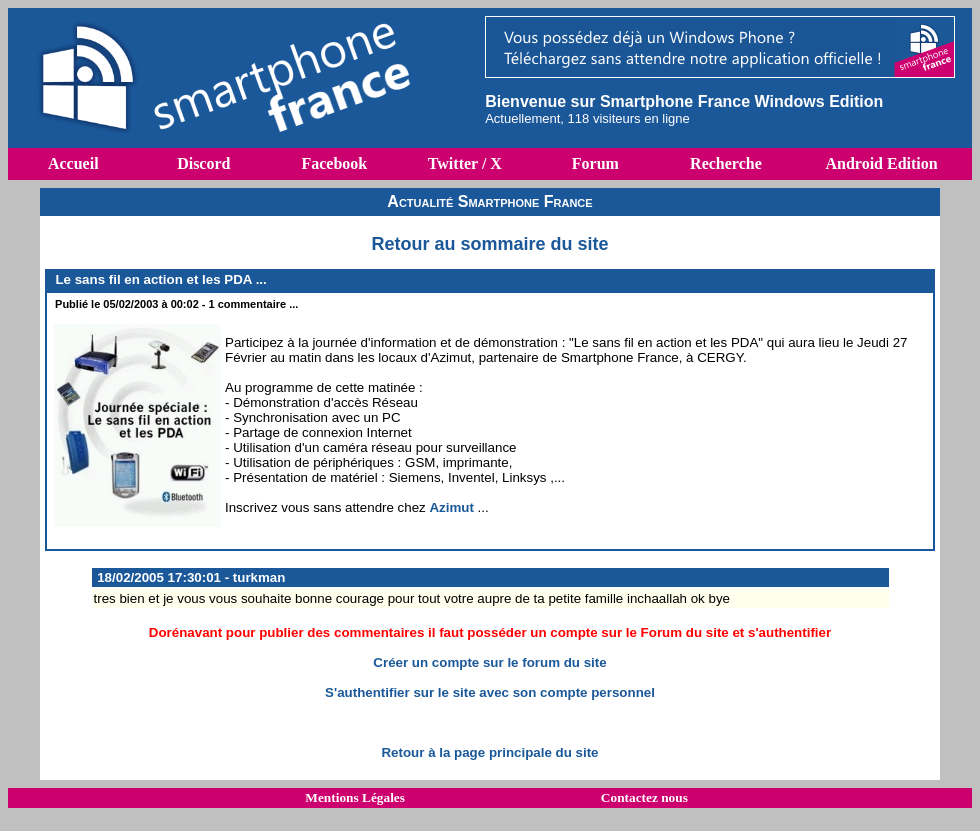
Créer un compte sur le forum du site (489, 662)
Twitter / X (465, 163)
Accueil (73, 163)
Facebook (334, 163)
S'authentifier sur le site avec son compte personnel (490, 692)
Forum (595, 163)
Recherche (726, 163)
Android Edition (881, 163)
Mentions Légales (355, 797)
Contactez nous (644, 797)
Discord (203, 163)
